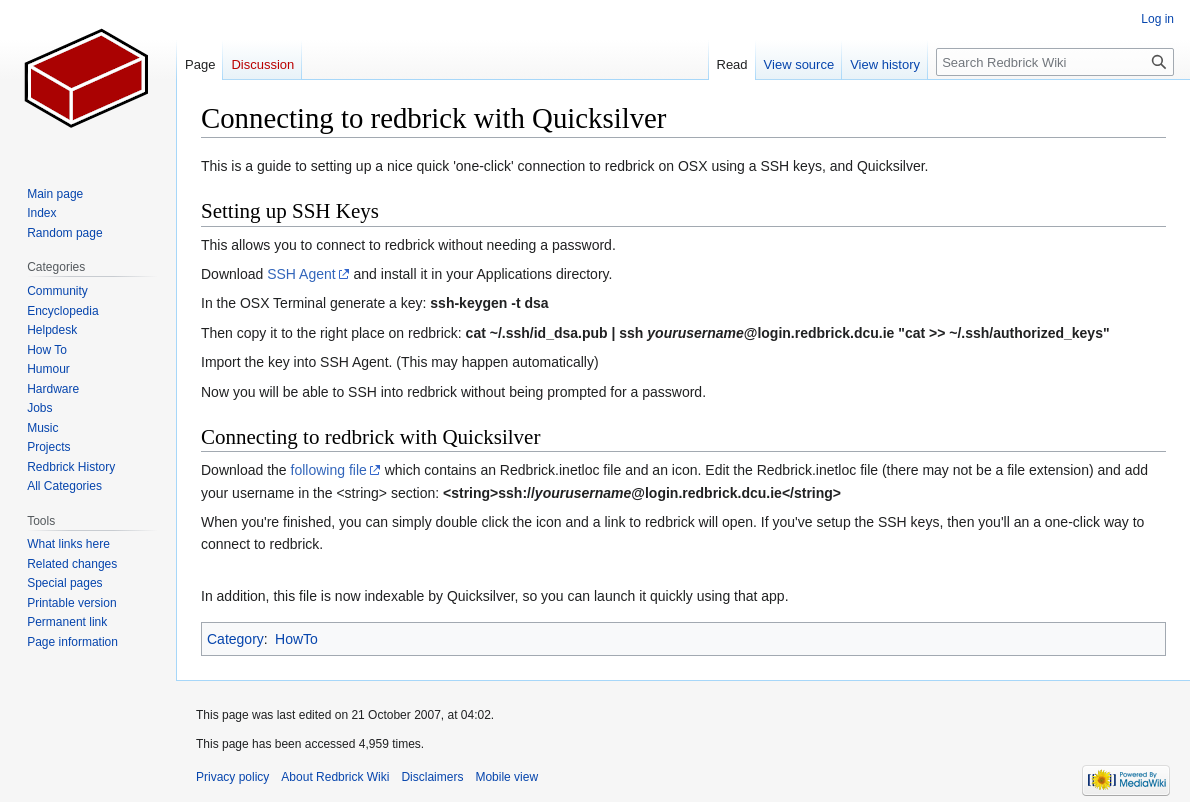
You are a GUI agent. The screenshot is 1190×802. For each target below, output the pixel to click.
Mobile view (506, 777)
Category (235, 639)
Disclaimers (432, 777)
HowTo (296, 639)
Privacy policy (232, 777)
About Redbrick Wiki (335, 777)
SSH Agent (301, 274)
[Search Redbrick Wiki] (1055, 62)
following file (329, 470)
